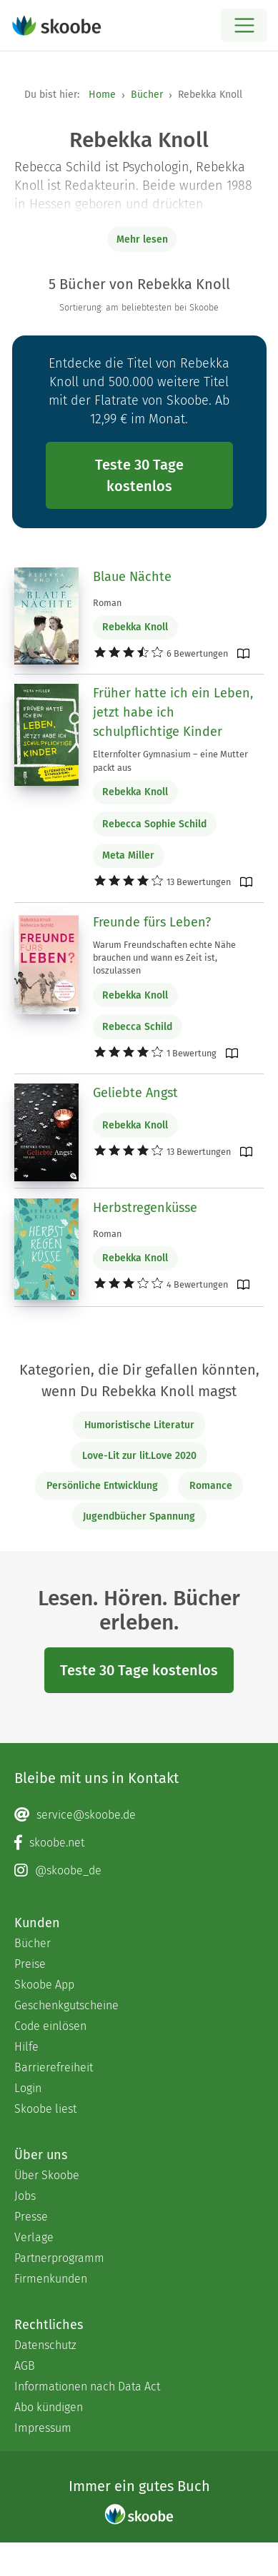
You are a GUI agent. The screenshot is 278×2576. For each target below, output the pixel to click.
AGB (24, 2366)
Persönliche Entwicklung (102, 1486)
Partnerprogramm (59, 2258)
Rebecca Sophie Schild (154, 824)
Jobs (25, 2196)
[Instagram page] (139, 1870)
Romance (210, 1486)
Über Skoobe (46, 2175)
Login (27, 2088)
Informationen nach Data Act (87, 2386)
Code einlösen (50, 2026)
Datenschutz (45, 2345)
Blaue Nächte (132, 577)
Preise (30, 1964)
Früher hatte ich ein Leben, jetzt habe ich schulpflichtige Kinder (173, 712)
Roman (107, 602)
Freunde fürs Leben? (152, 922)
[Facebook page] (139, 1843)
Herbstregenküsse (145, 1208)
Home (102, 95)
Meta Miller (128, 855)
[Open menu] (244, 25)
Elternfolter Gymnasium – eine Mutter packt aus (170, 760)
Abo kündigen (48, 2407)
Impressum (42, 2428)
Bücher (147, 95)
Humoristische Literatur (139, 1425)
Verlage (34, 2237)
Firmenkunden (50, 2278)
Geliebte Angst (135, 1093)
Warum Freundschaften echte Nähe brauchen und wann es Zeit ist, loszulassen (164, 957)
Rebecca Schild (137, 1027)
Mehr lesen (142, 239)
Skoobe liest (45, 2109)
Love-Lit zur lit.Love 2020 (139, 1456)
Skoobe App (44, 1984)
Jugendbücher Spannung (139, 1516)
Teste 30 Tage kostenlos (139, 475)
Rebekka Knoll (135, 627)
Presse (31, 2216)
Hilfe (26, 2047)
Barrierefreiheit (53, 2067)
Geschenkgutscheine (66, 2005)
